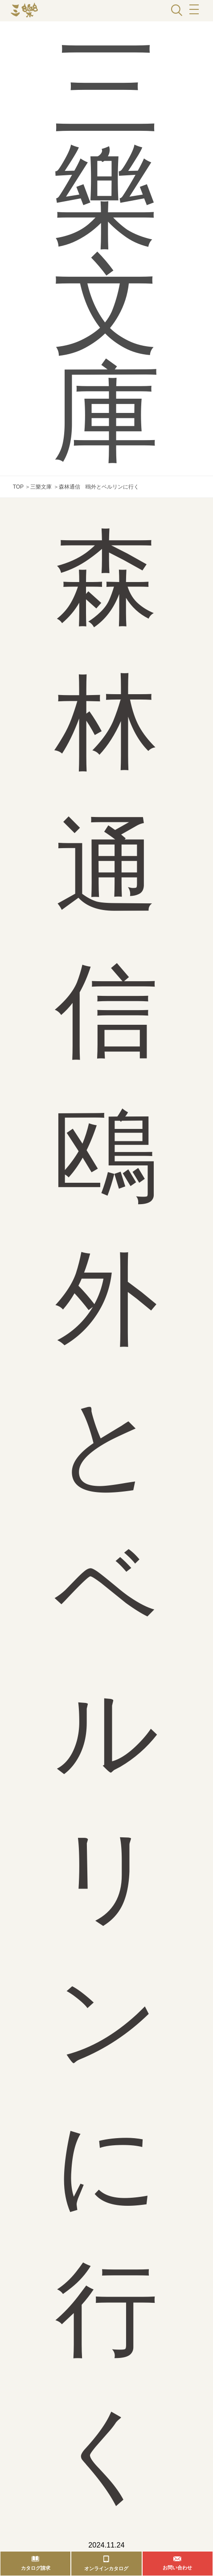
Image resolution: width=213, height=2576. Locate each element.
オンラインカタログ (106, 2568)
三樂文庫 (41, 487)
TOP (18, 487)
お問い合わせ (177, 2567)
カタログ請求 (35, 2568)
